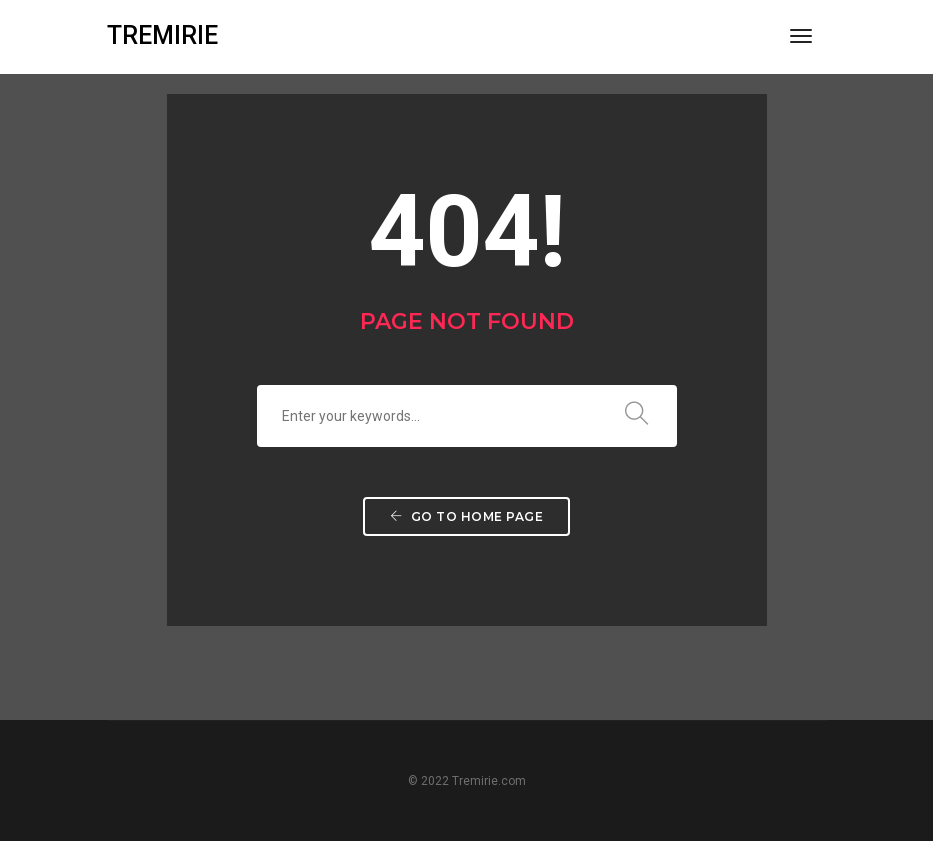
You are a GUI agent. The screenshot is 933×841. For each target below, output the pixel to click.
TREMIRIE (162, 35)
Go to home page (467, 516)
